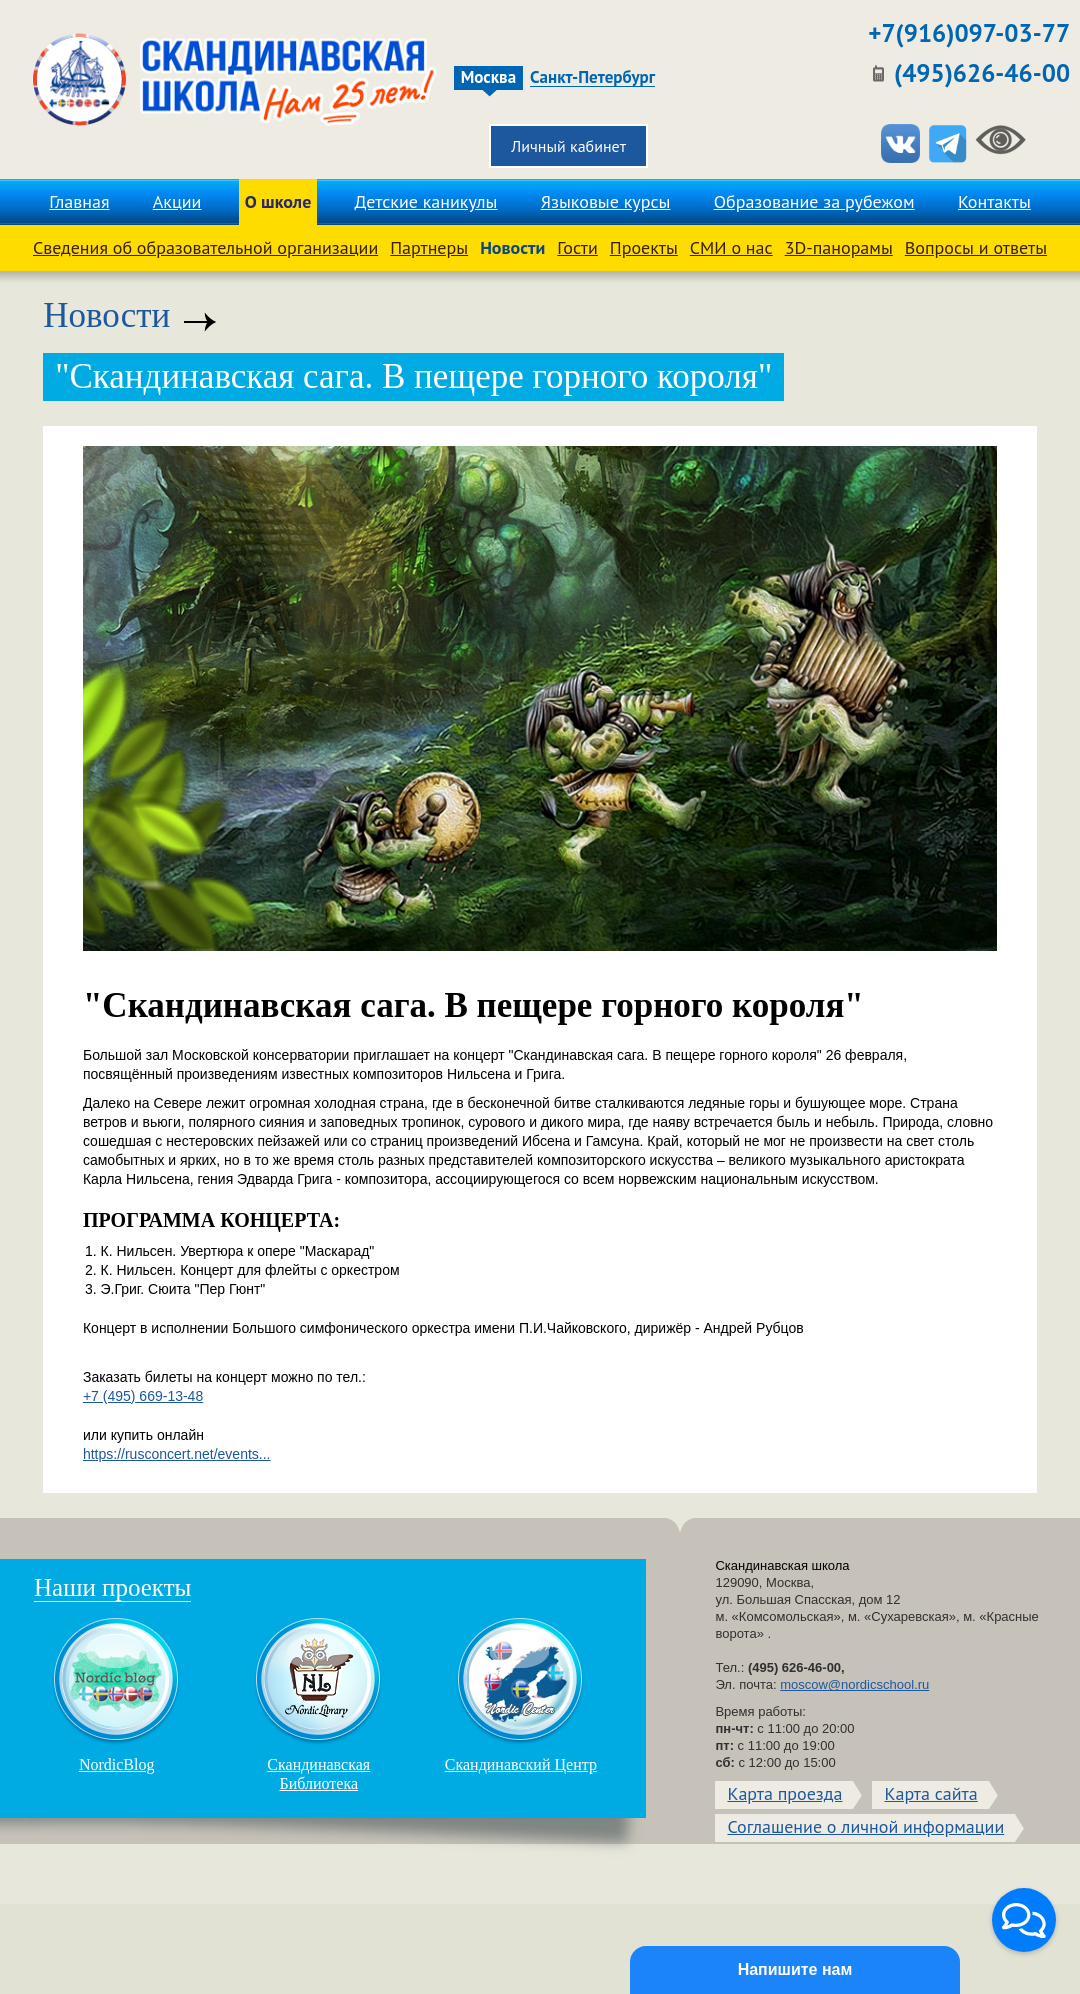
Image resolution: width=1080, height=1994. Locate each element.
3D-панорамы (839, 247)
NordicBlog (117, 1695)
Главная (79, 201)
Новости (512, 247)
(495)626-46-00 (982, 73)
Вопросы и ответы (976, 247)
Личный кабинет (568, 146)
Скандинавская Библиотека (319, 1704)
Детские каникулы (426, 201)
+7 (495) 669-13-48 (143, 1396)
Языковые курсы (606, 201)
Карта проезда (784, 1793)
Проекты (644, 247)
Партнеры (429, 247)
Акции (177, 201)
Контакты (994, 201)
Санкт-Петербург (592, 78)
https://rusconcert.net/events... (177, 1454)
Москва (488, 77)
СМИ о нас (731, 247)
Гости (577, 247)
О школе (278, 201)
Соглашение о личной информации (865, 1826)
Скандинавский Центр (521, 1695)
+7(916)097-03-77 (969, 33)
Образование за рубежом (814, 201)
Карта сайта (930, 1793)
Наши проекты (112, 1587)
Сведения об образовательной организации (205, 247)
